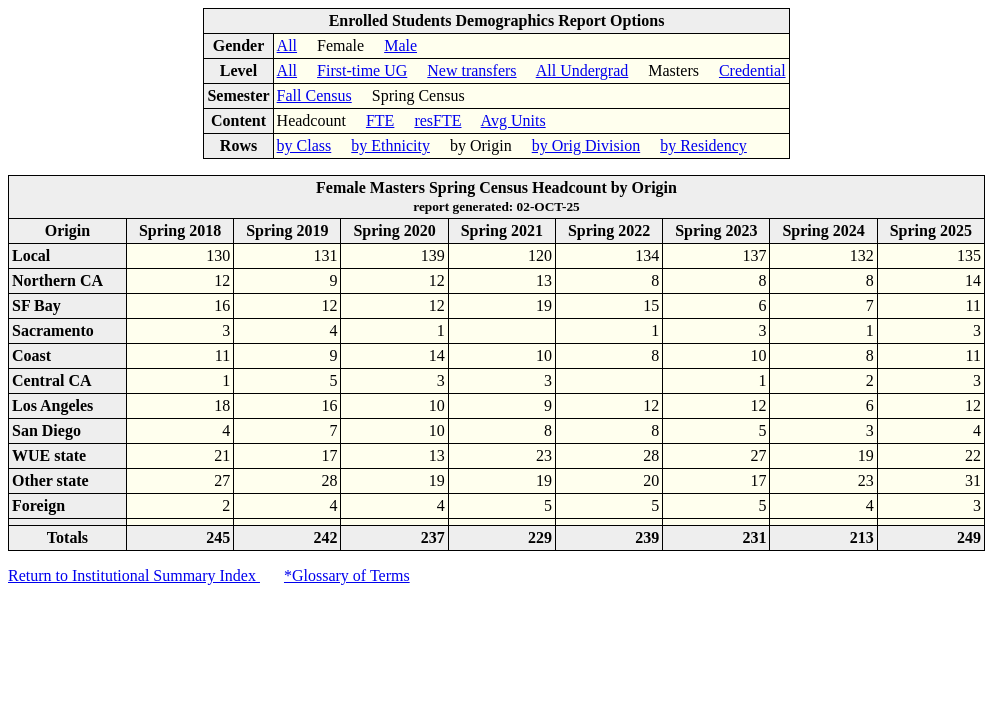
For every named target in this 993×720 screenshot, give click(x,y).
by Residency (703, 145)
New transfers (471, 70)
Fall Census (314, 95)
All (287, 45)
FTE (380, 120)
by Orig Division (586, 145)
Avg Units (513, 120)
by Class (304, 145)
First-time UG (362, 70)
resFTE (437, 120)
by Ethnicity (390, 145)
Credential (752, 70)
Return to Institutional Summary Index (134, 575)
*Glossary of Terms (347, 575)
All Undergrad (582, 70)
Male (400, 45)
